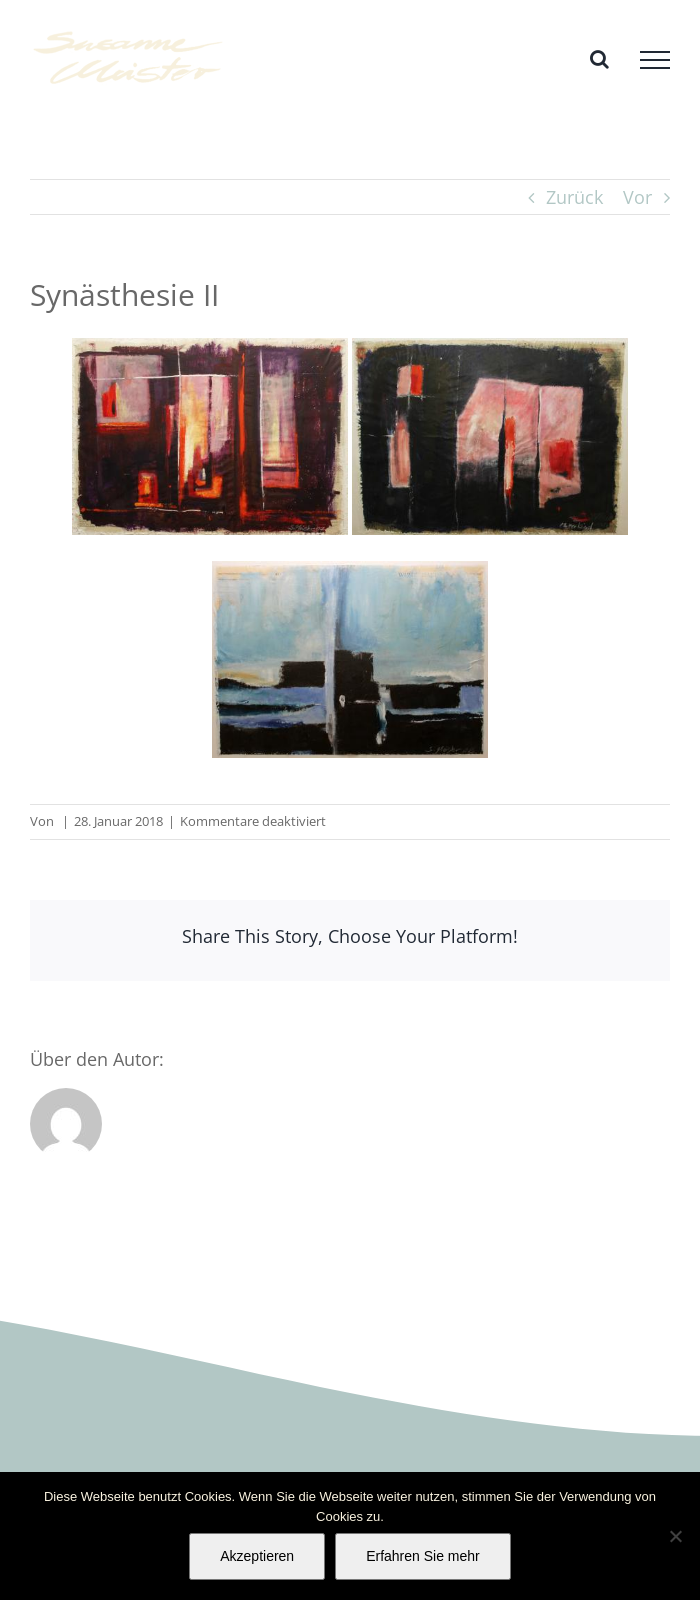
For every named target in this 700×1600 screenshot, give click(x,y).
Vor (637, 197)
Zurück (574, 197)
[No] (675, 1536)
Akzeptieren (257, 1556)
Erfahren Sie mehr (423, 1556)
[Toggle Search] (599, 59)
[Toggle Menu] (655, 60)
